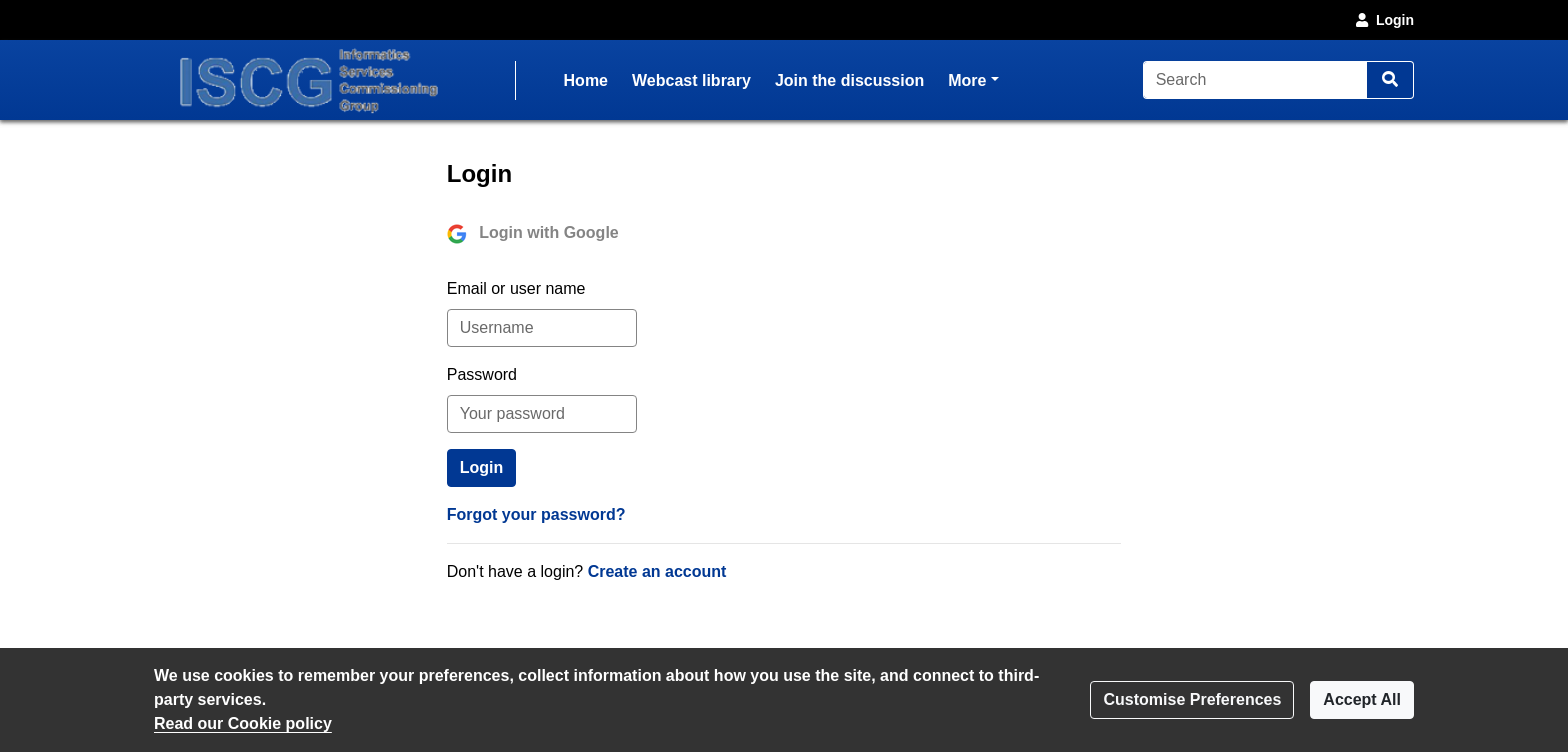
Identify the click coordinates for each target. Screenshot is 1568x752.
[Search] (1255, 80)
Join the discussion (849, 80)
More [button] (973, 78)
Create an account (657, 571)
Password (482, 374)
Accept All (1362, 699)
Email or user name (516, 288)
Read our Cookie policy (243, 723)
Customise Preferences (1192, 699)
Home (586, 80)
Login (1383, 20)
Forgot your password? (536, 514)
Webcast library (691, 80)
